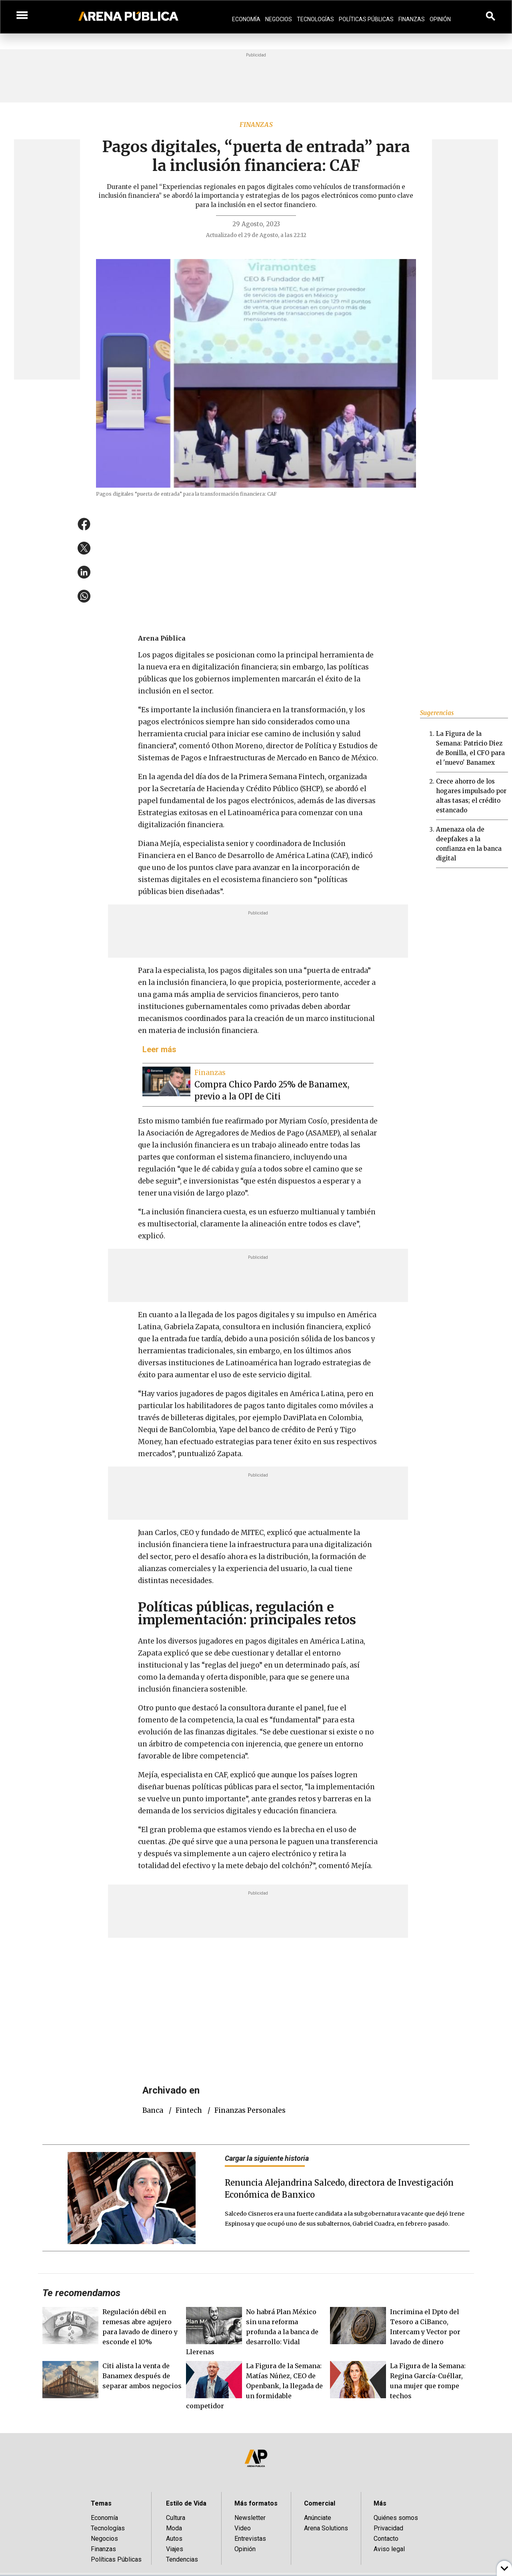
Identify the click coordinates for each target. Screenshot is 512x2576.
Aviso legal (389, 2549)
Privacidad (388, 2528)
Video (242, 2528)
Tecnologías (315, 19)
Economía (246, 19)
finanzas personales (250, 2110)
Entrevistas (250, 2538)
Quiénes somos (396, 2518)
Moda (174, 2528)
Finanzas (411, 19)
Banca (152, 2110)
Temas (101, 2503)
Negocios (278, 19)
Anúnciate (317, 2518)
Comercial (319, 2503)
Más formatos (256, 2503)
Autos (174, 2538)
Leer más (159, 1049)
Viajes (174, 2549)
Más (380, 2503)
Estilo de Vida (186, 2503)
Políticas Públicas (366, 19)
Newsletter (250, 2518)
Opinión (440, 19)
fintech (189, 2110)
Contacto (386, 2538)
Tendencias (182, 2559)
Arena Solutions (326, 2528)
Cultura (175, 2518)
